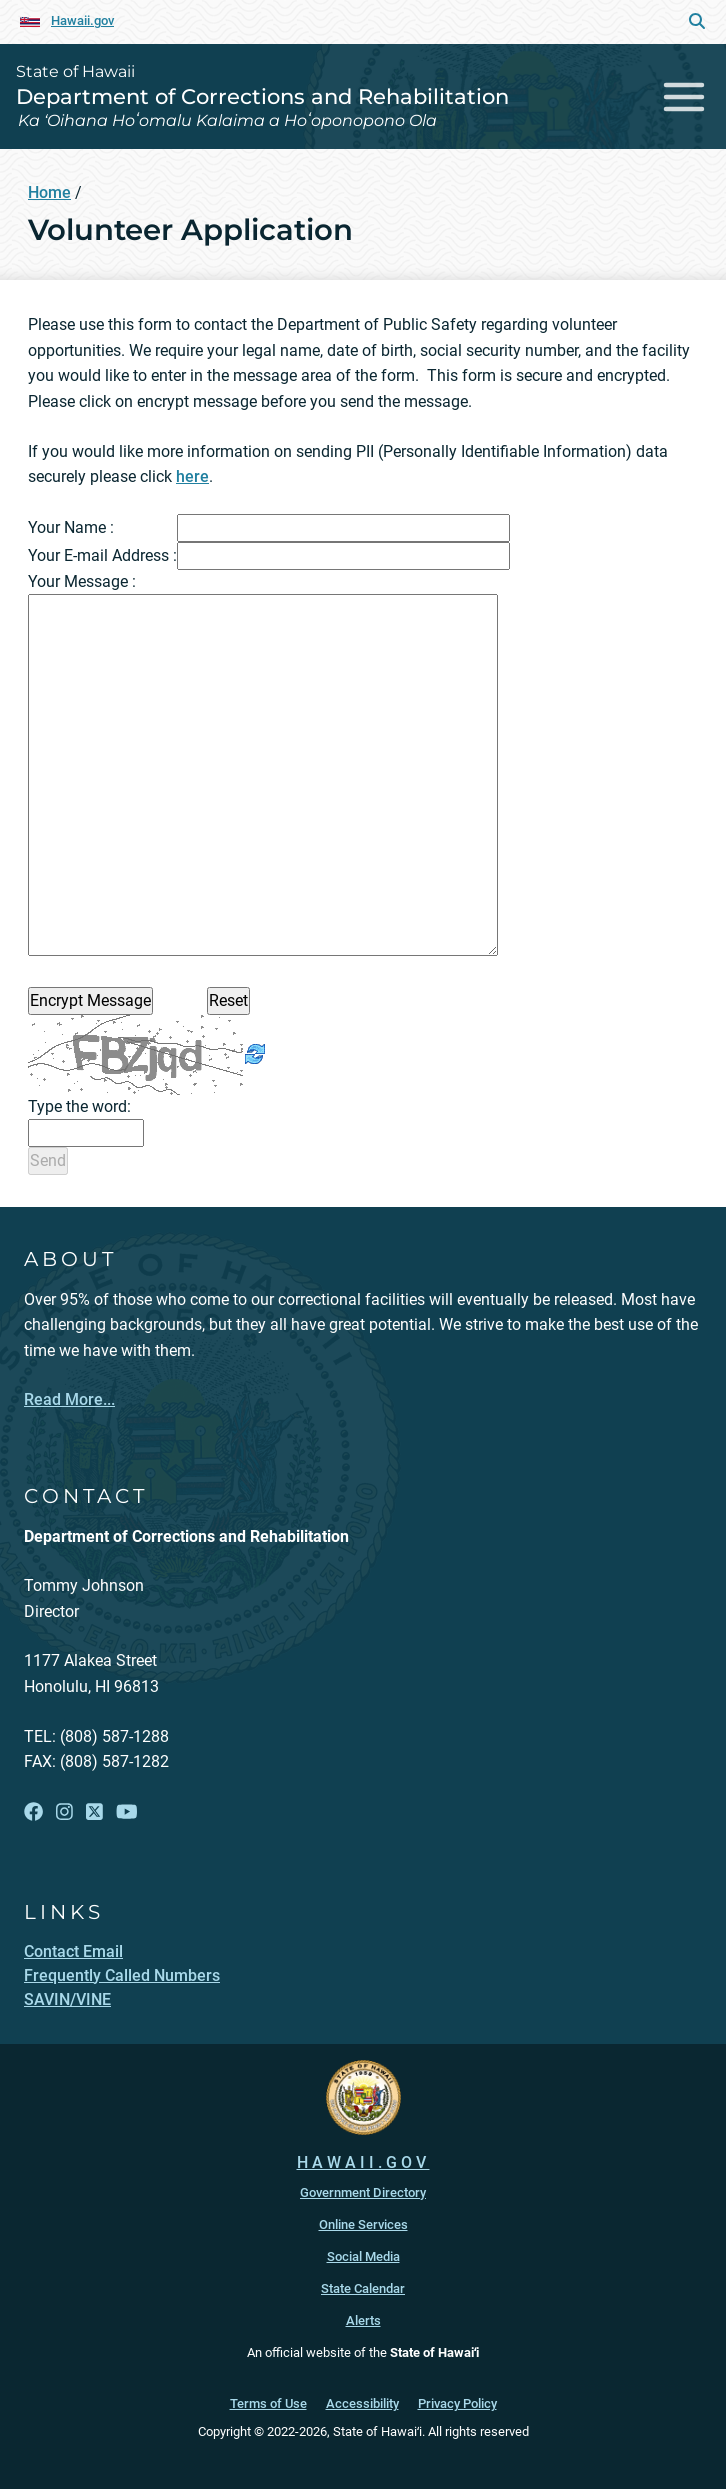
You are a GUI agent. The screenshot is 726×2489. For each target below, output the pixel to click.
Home (49, 192)
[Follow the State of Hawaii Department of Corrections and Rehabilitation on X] (94, 1812)
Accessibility (362, 2403)
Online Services (363, 2224)
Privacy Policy (457, 2403)
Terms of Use (268, 2403)
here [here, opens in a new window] (192, 476)
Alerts (363, 2320)
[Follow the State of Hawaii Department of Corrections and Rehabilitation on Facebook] (33, 1812)
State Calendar (363, 2288)
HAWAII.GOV (363, 2162)
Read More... (69, 1399)
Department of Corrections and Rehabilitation (262, 96)
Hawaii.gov (82, 20)
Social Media (363, 2256)
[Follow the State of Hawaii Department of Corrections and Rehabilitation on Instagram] (64, 1812)
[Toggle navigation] (684, 96)
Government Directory (363, 2192)
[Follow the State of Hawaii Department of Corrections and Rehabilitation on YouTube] (127, 1812)
